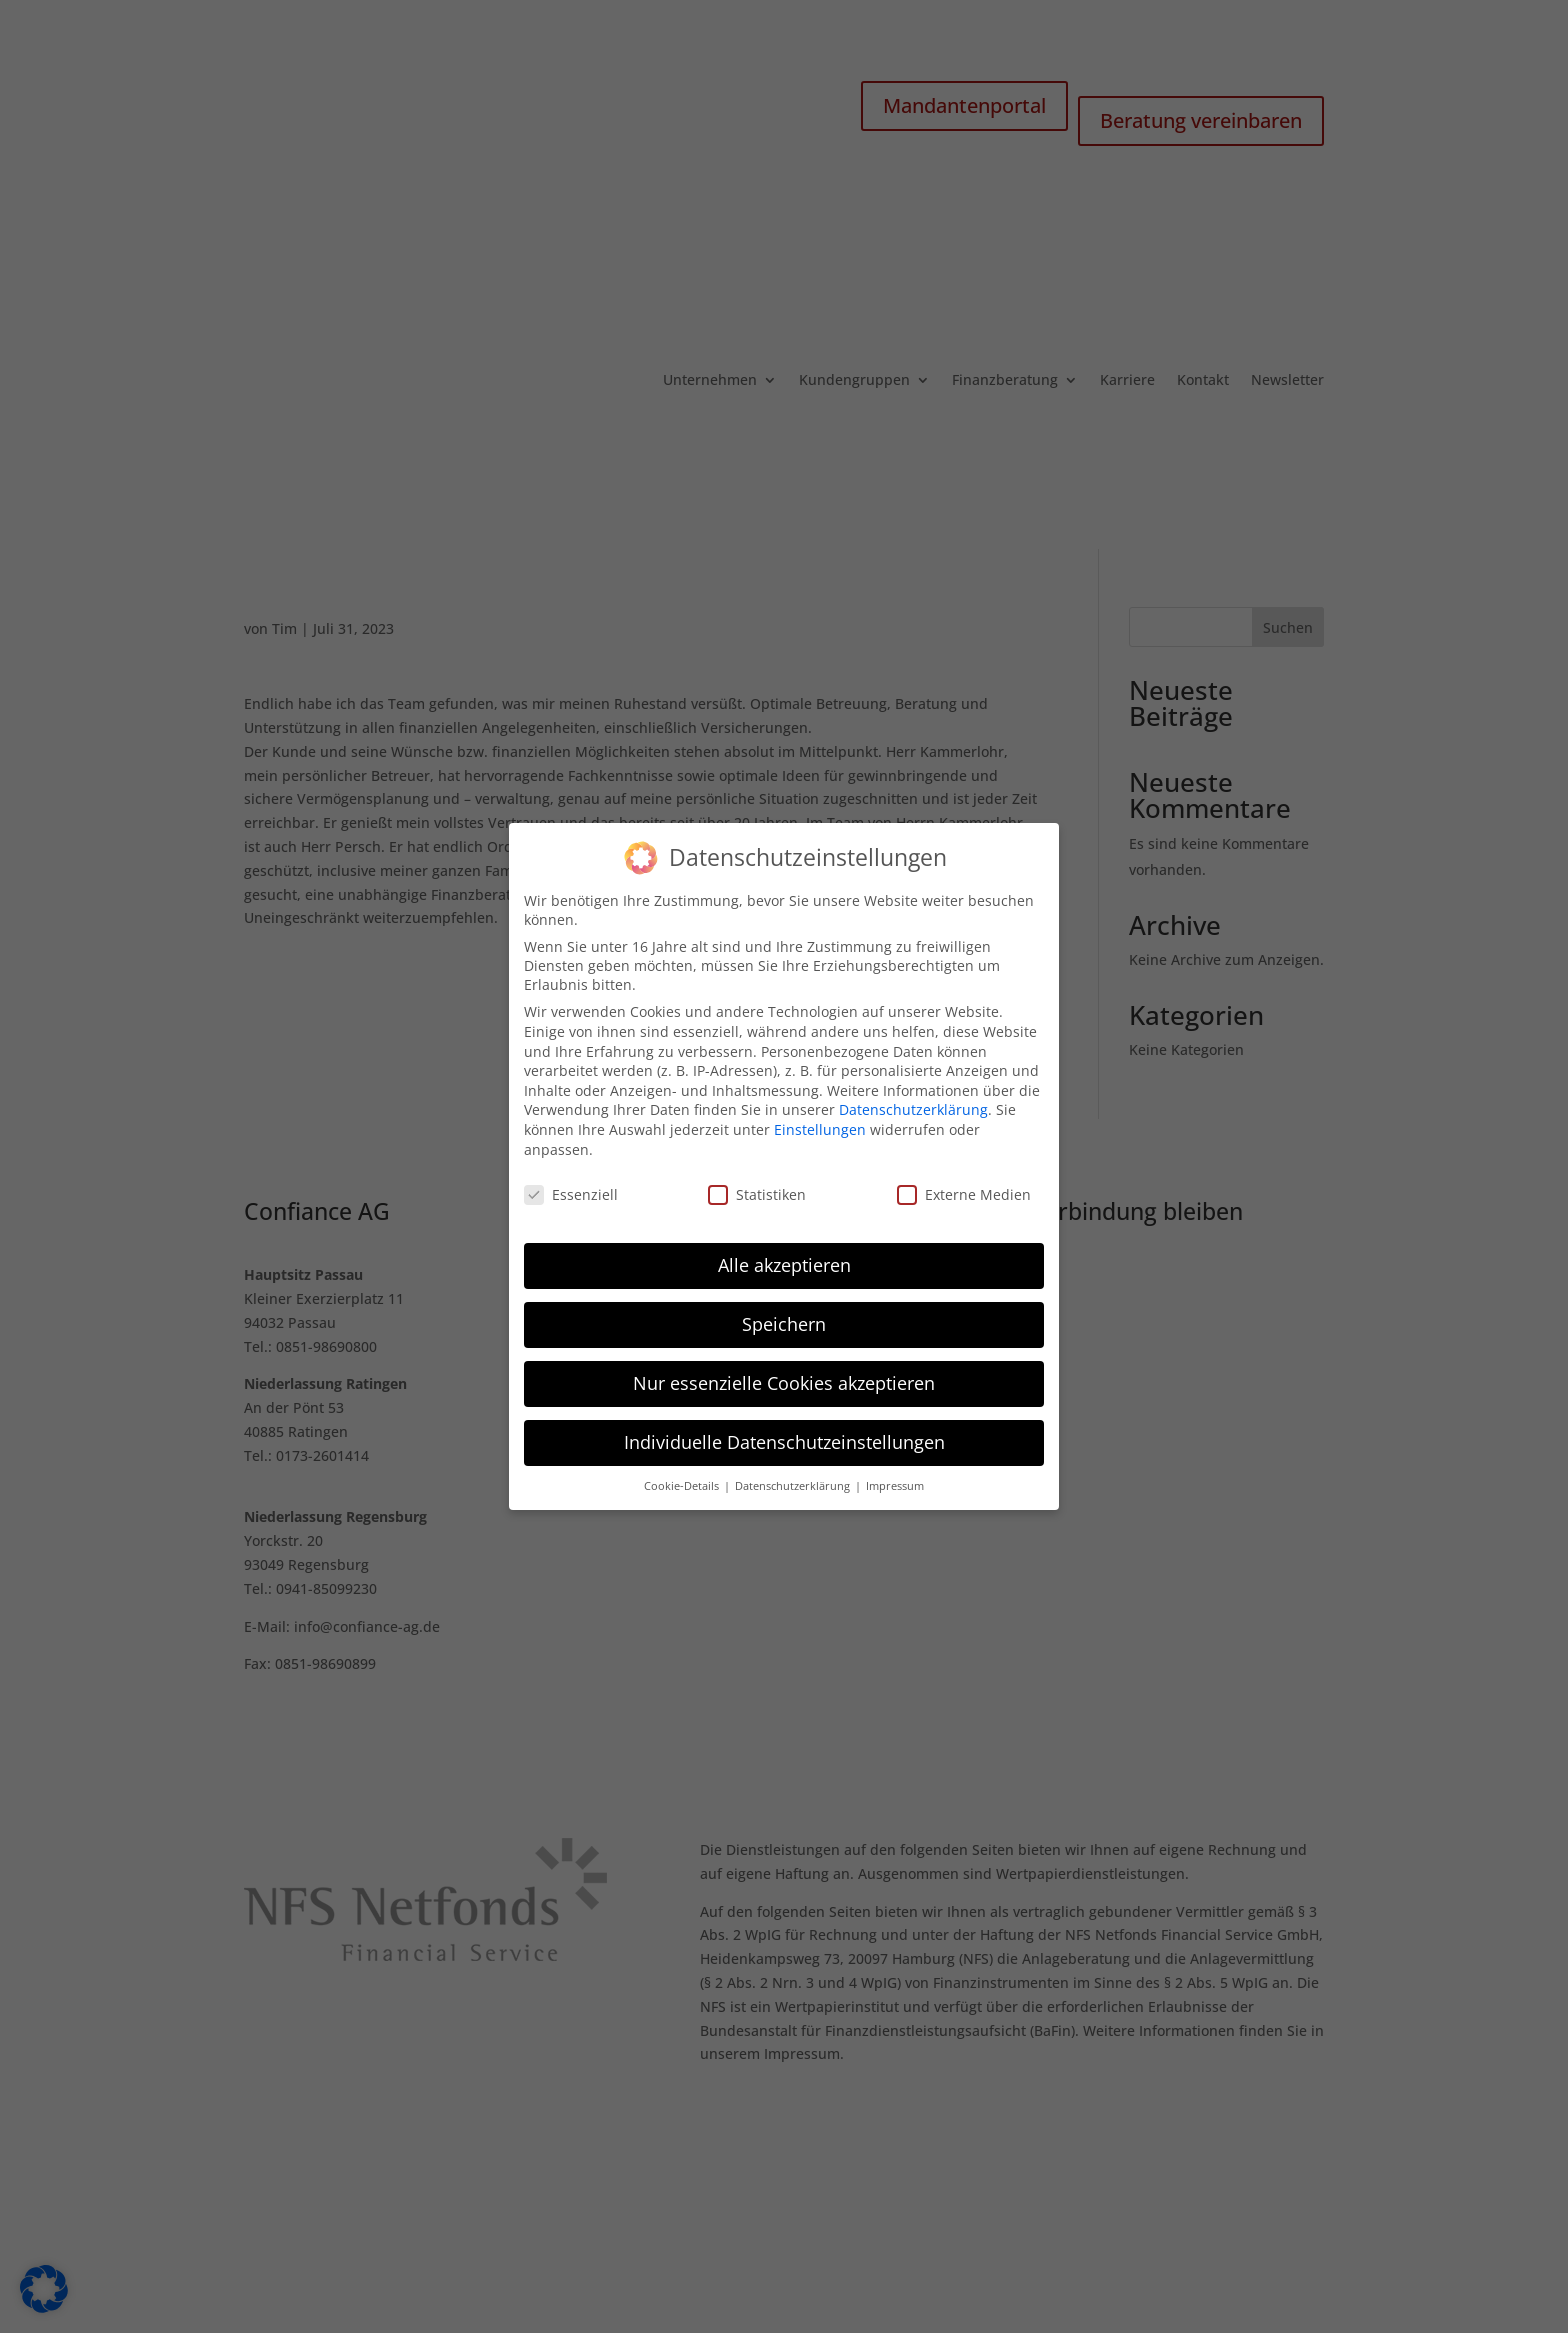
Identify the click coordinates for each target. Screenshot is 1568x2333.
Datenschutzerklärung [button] (794, 1479)
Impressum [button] (895, 1479)
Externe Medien (964, 1187)
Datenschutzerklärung (913, 1102)
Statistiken (757, 1187)
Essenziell (571, 1187)
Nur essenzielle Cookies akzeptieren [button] (784, 1376)
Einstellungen (820, 1122)
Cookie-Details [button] (683, 1479)
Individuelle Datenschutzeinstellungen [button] (784, 1435)
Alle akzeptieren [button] (784, 1258)
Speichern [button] (784, 1317)
